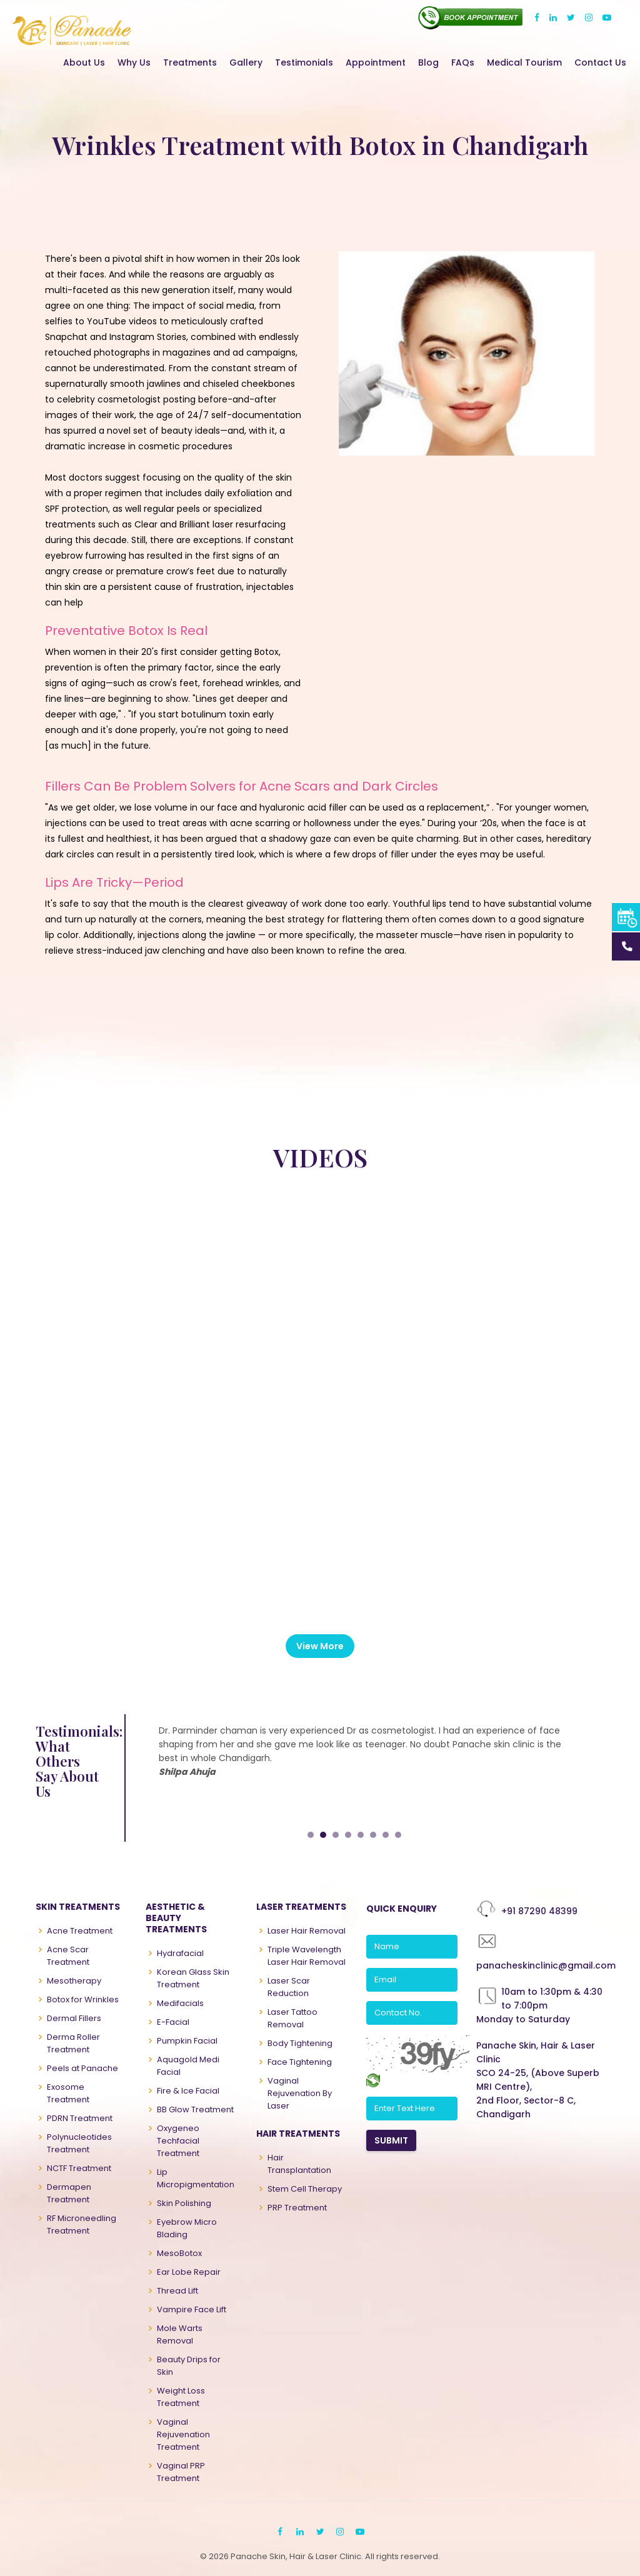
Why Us (134, 62)
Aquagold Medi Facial (188, 2066)
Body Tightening (300, 2043)
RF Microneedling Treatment (81, 2224)
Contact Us (600, 62)
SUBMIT (391, 2140)
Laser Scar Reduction (289, 1987)
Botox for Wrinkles (83, 1999)
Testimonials (304, 62)
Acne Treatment (79, 1931)
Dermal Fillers (74, 2018)
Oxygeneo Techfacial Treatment (178, 2140)
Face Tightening (300, 2062)
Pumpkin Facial (187, 2041)
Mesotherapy (74, 1981)
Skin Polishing (184, 2203)
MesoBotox (179, 2253)
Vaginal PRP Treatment (181, 2472)
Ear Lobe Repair (189, 2272)
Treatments (190, 62)
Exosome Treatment (68, 2093)
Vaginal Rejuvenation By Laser (300, 2093)
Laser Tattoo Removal (293, 2018)
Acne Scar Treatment (68, 1956)
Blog (428, 62)
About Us (84, 62)
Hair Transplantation (299, 2164)
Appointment (376, 62)
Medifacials (180, 2003)
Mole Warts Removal (179, 2334)
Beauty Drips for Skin (189, 2366)
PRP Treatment (297, 2208)
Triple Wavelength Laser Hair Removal (307, 1956)
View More (320, 1646)
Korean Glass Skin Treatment (193, 1978)
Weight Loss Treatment (181, 2397)
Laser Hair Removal (307, 1931)
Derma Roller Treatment (73, 2043)
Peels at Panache (82, 2068)
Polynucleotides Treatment (79, 2143)
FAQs (462, 62)
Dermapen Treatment (69, 2193)
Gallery (245, 62)
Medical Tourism (524, 62)
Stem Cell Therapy (305, 2189)
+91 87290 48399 (539, 1911)
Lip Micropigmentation (195, 2178)
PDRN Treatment (79, 2118)
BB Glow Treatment (195, 2109)
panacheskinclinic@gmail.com (546, 1965)
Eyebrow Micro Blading (187, 2228)
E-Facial (173, 2022)
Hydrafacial (180, 1953)
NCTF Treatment (79, 2168)
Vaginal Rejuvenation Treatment (183, 2434)
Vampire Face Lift (191, 2309)
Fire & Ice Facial (188, 2091)
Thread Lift (177, 2291)
